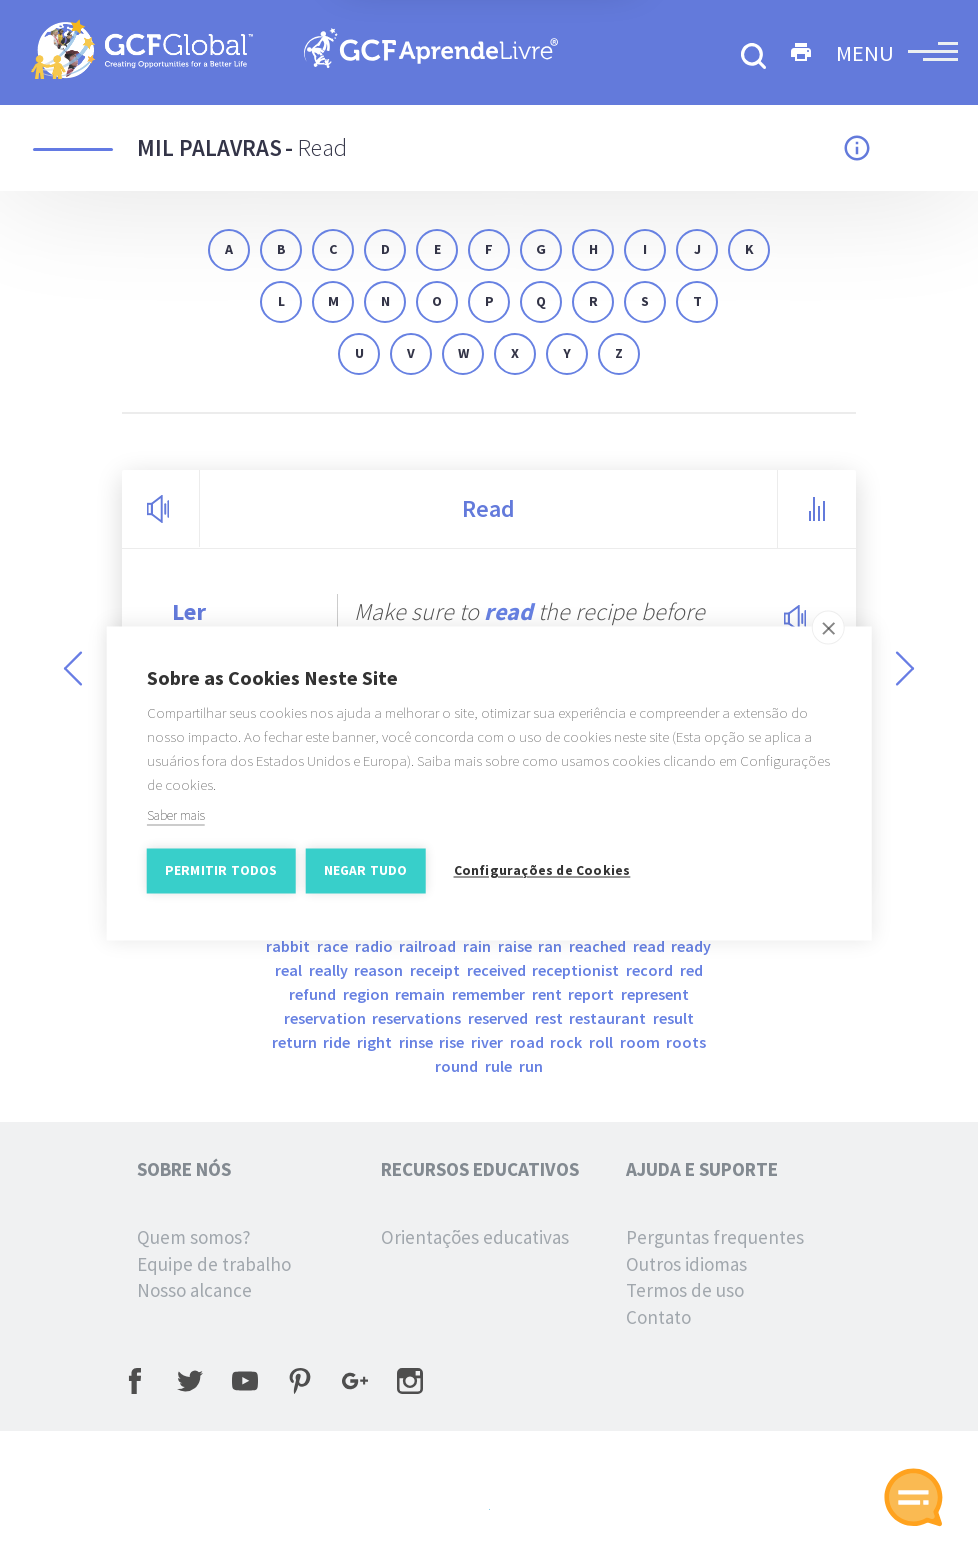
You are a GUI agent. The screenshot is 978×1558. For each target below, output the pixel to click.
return (296, 1042)
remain (421, 994)
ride (338, 1042)
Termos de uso (685, 1290)
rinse (417, 1042)
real (290, 970)
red (691, 970)
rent (548, 994)
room (641, 1042)
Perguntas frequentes (715, 1237)
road (528, 1042)
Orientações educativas (475, 1237)
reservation (326, 1018)
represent (655, 994)
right (376, 1042)
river (488, 1042)
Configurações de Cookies (542, 880)
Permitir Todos (221, 880)
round (458, 1066)
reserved (499, 1018)
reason (380, 970)
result (673, 1018)
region (367, 994)
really (330, 970)
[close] (827, 637)
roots (686, 1042)
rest (550, 1018)
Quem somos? (194, 1237)
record (651, 970)
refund (314, 994)
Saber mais (176, 825)
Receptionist (577, 970)
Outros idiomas (686, 1264)
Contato (658, 1317)
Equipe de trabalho (214, 1264)
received (498, 970)
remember (490, 994)
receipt (436, 970)
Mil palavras (209, 147)
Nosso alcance (194, 1290)
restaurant (609, 1018)
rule (500, 1066)
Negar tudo (366, 880)
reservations (418, 1018)
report (592, 994)
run (531, 1066)
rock (567, 1042)
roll (602, 1042)
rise (453, 1042)
